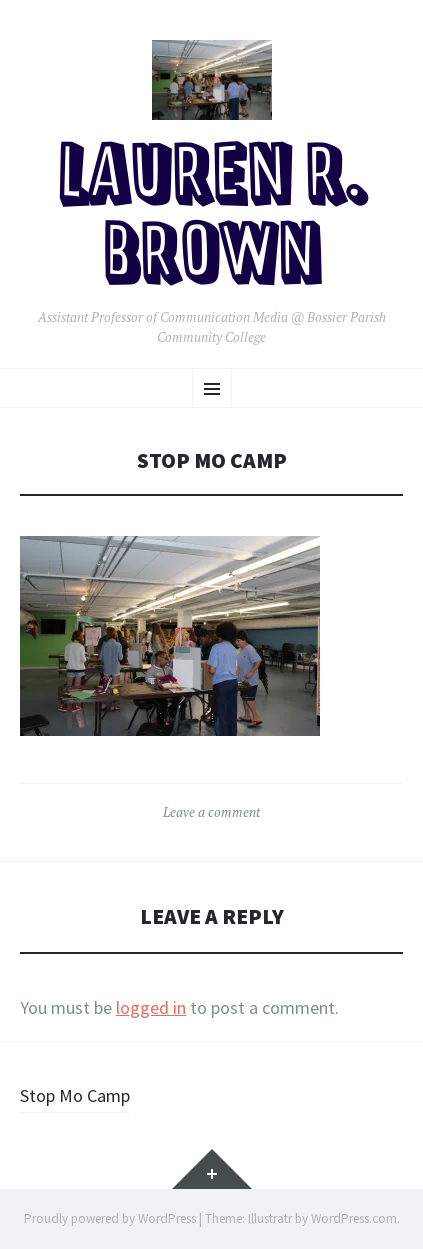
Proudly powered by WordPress (110, 1218)
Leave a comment (211, 812)
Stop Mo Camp (75, 1095)
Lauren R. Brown (212, 218)
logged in (151, 1007)
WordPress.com (354, 1218)
